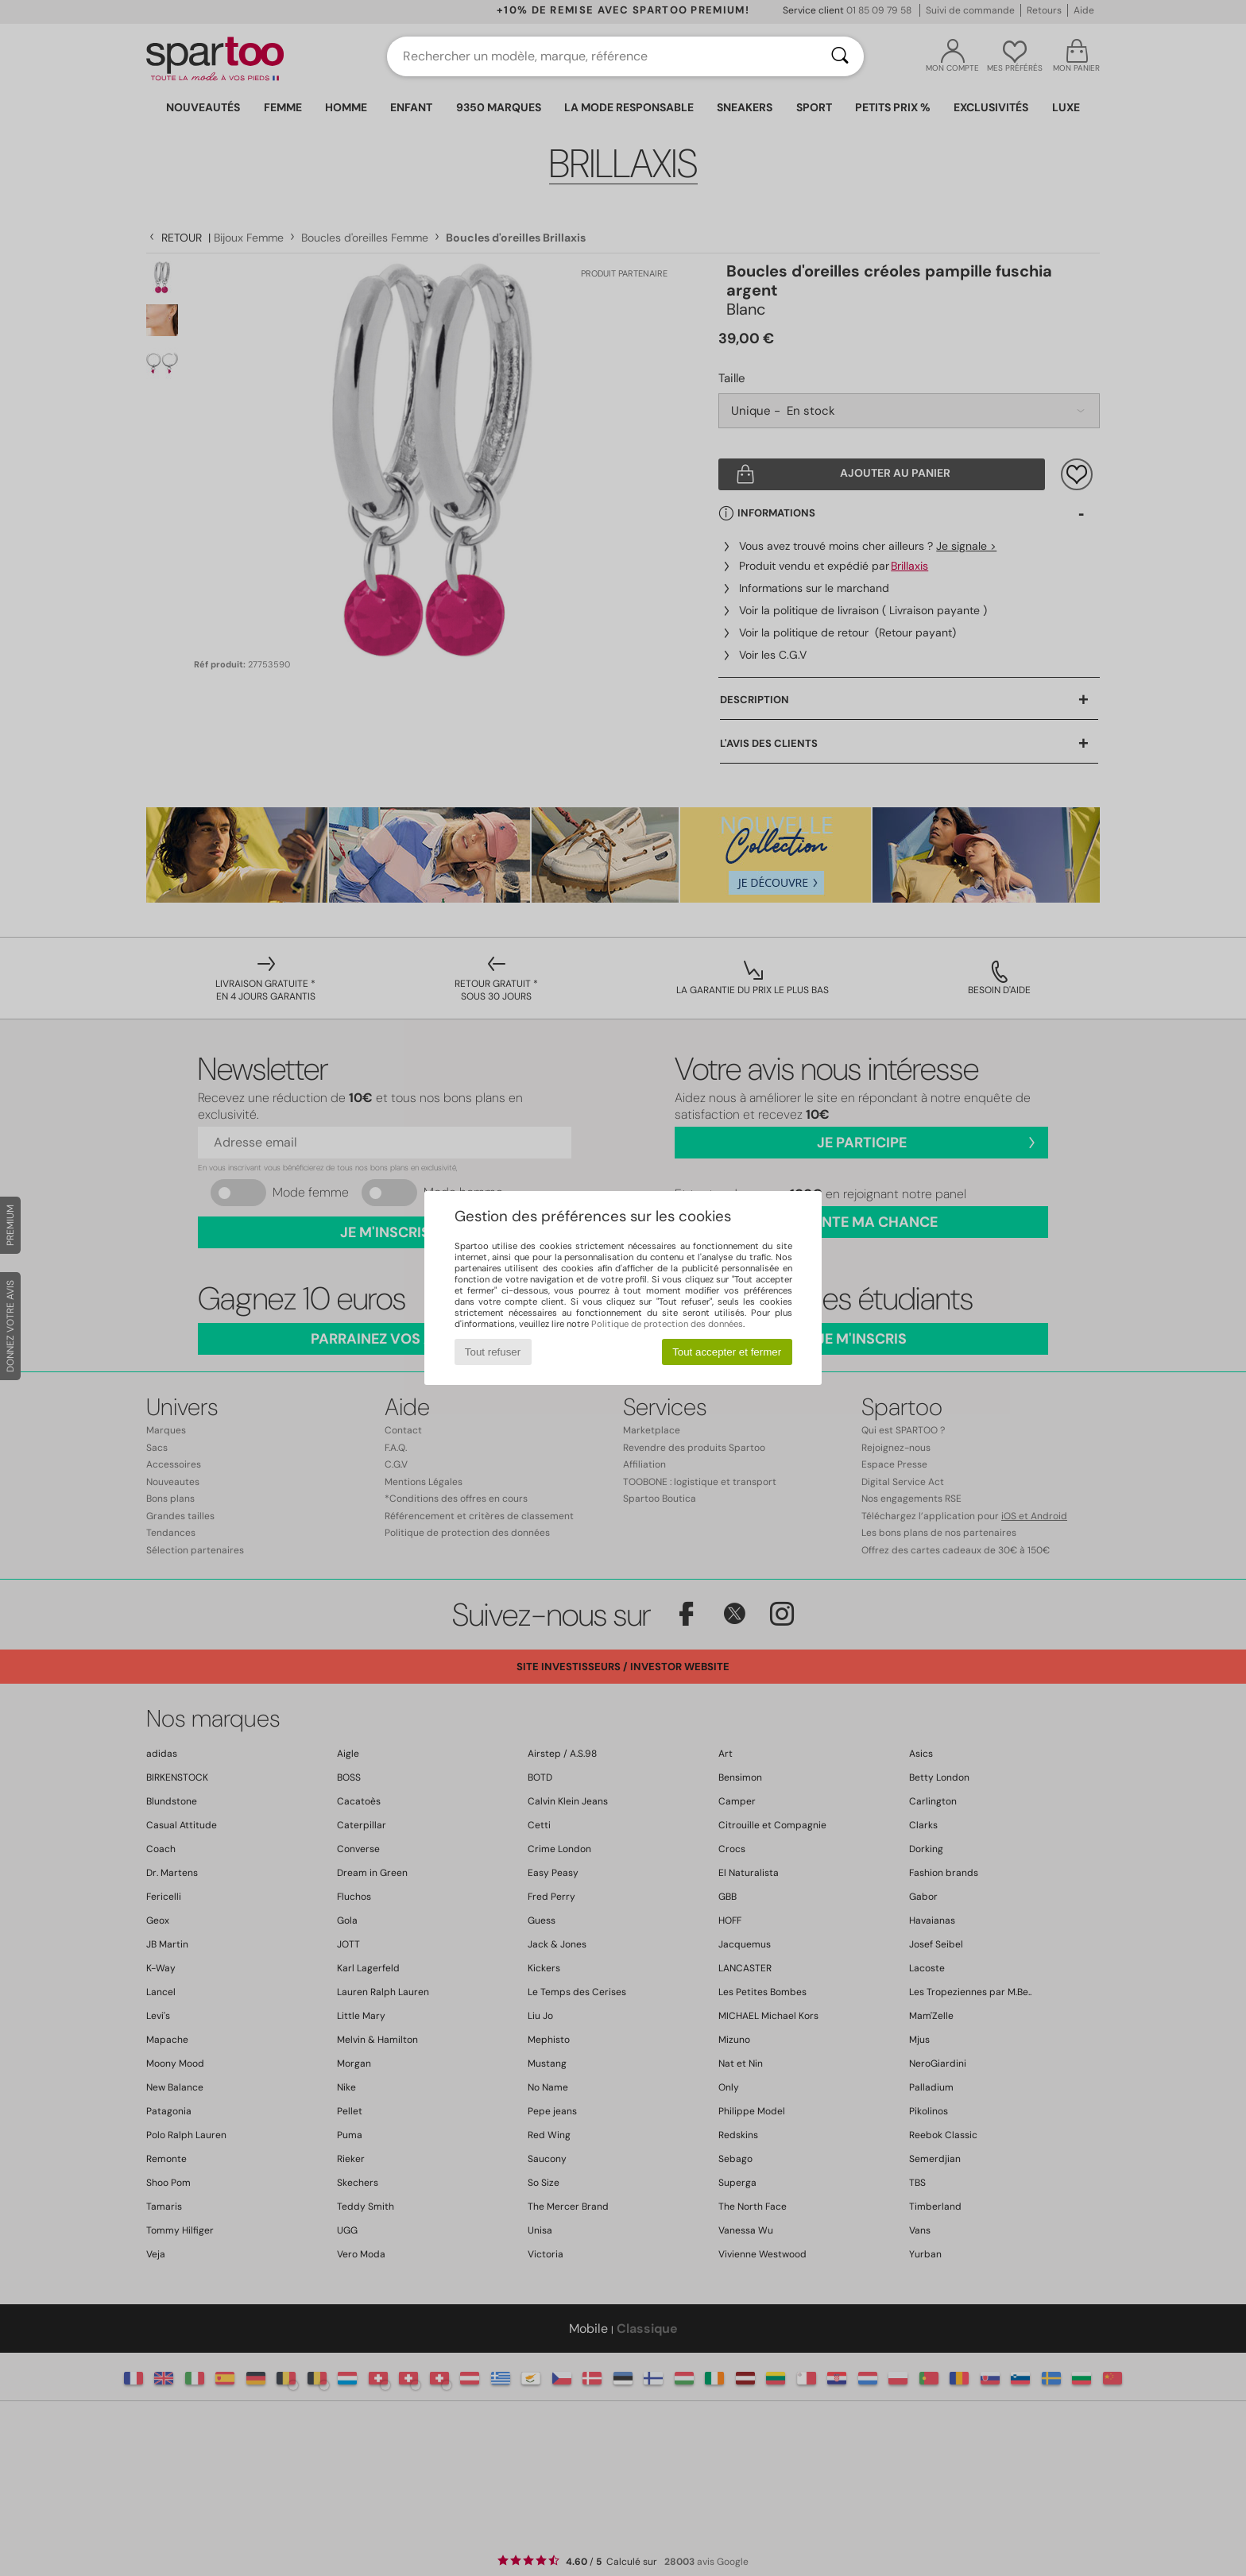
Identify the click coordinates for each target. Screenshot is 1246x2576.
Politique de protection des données (667, 1323)
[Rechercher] (840, 56)
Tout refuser (492, 1352)
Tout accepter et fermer (726, 1352)
